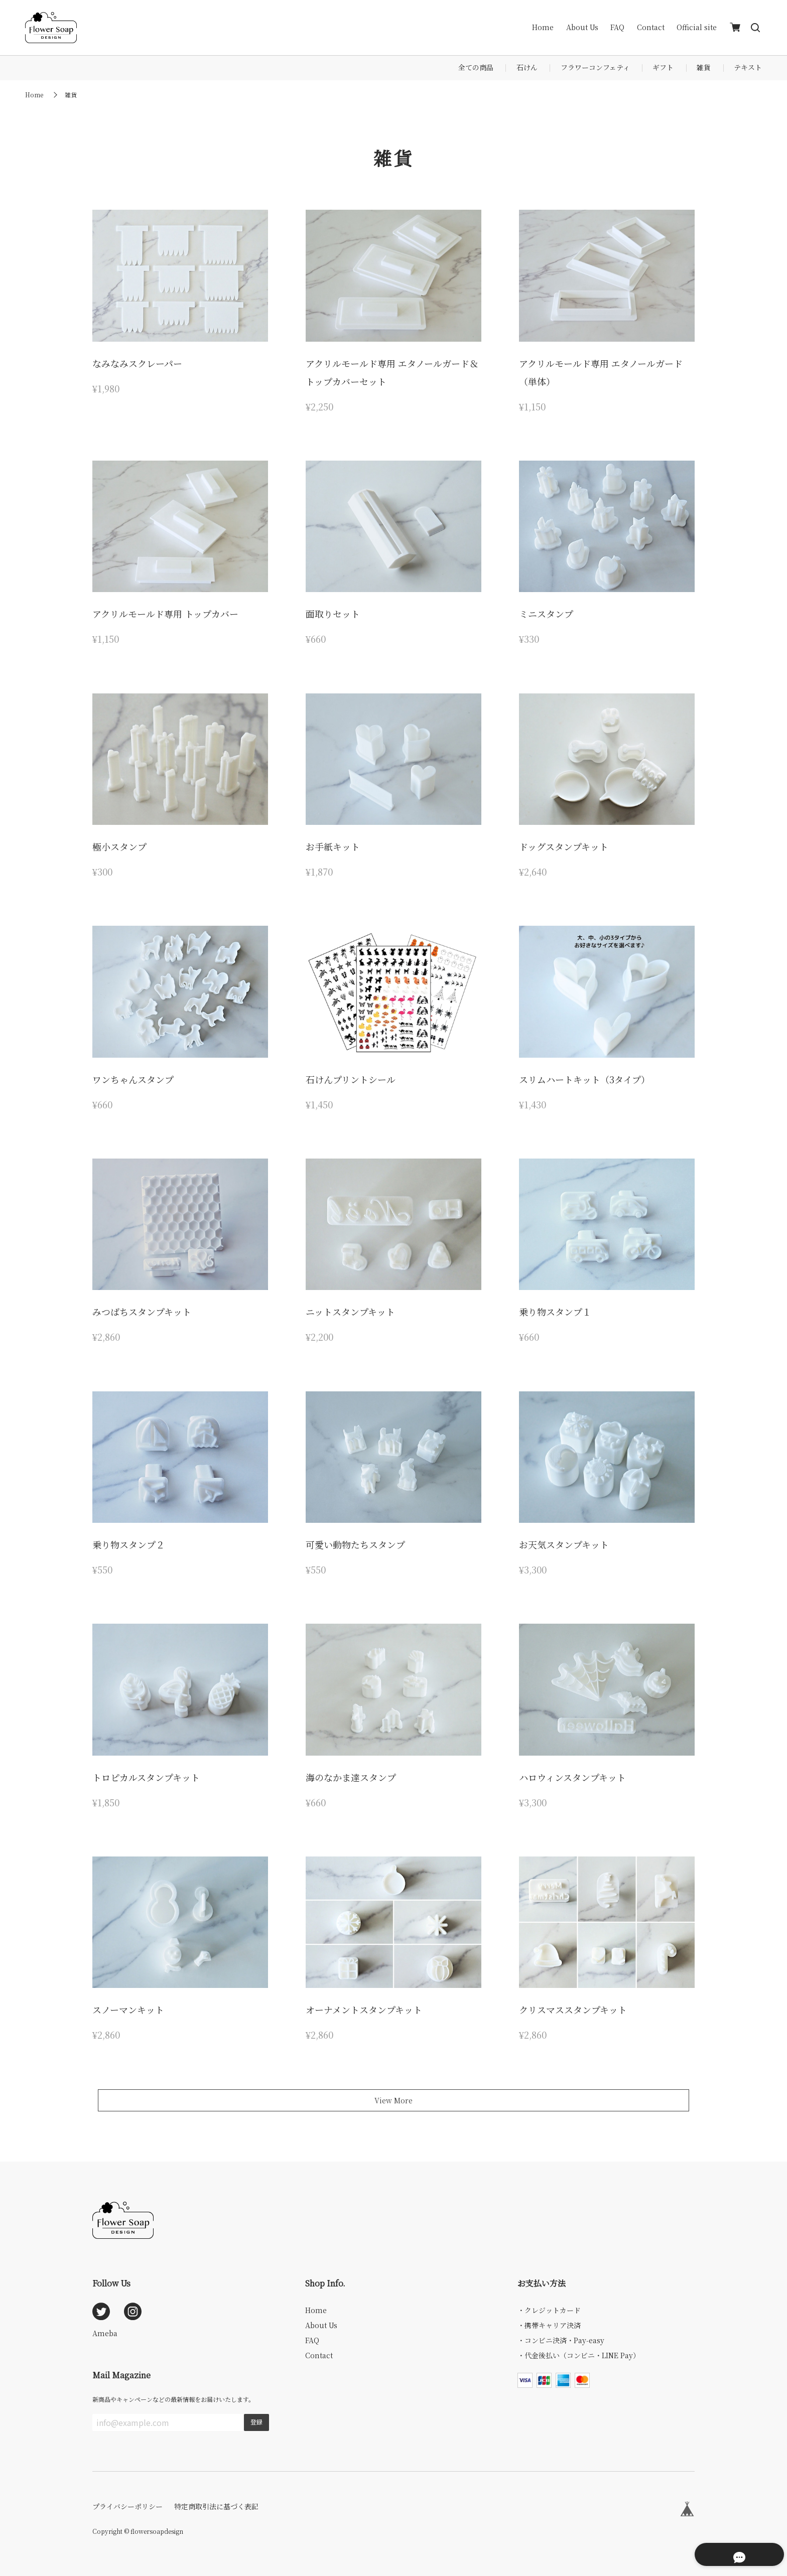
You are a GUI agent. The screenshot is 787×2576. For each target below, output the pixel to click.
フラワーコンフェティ (595, 67)
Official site (697, 27)
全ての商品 (475, 67)
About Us (582, 27)
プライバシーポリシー (127, 2506)
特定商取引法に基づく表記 (216, 2506)
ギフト (663, 67)
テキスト (748, 67)
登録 (256, 2421)
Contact (651, 27)
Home (543, 27)
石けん (527, 67)
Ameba (104, 2333)
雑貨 (704, 67)
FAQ (617, 27)
